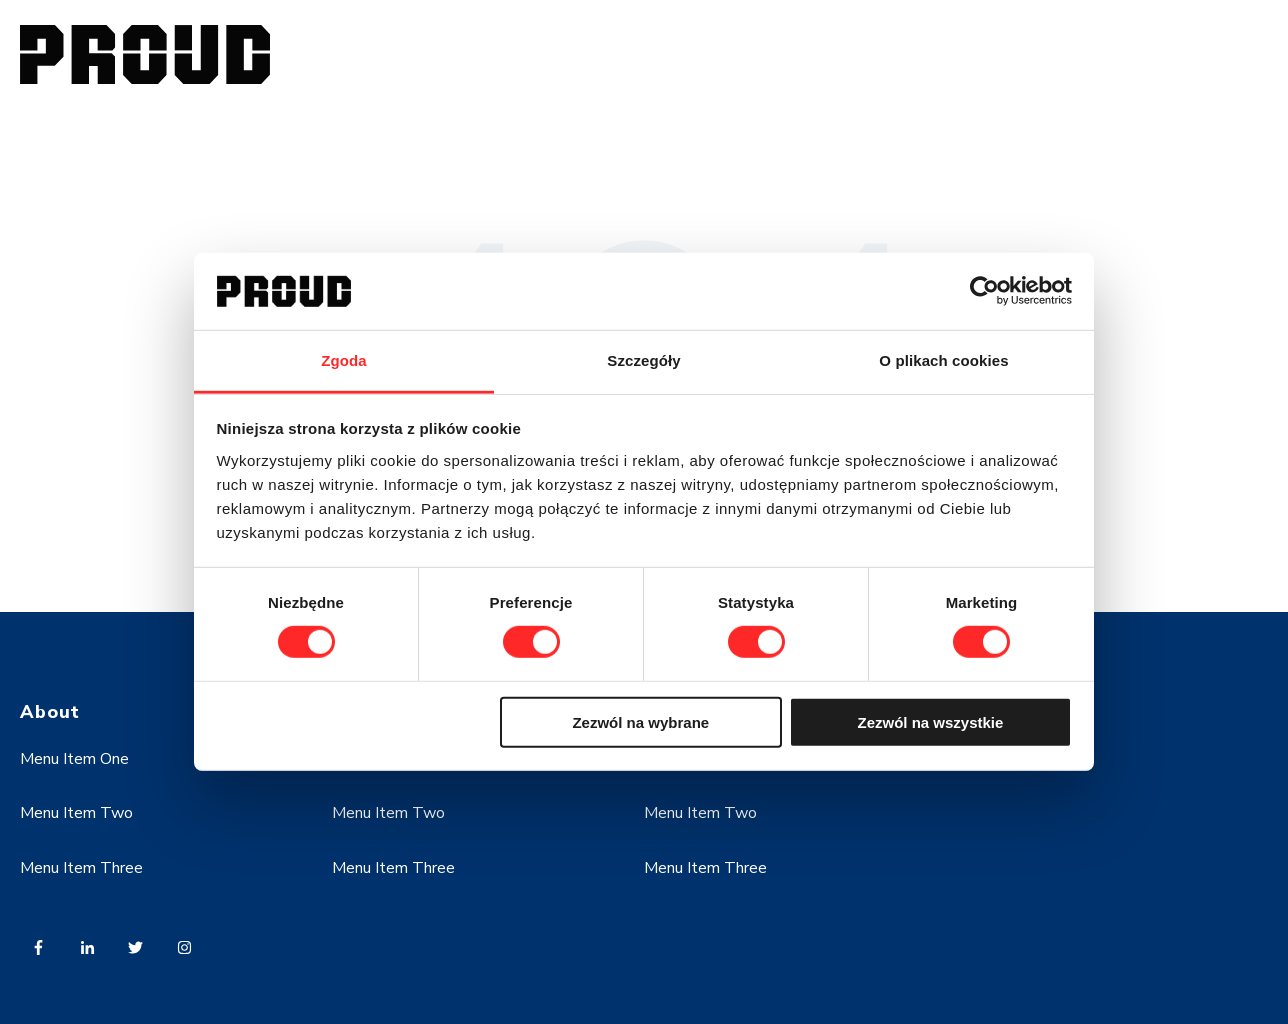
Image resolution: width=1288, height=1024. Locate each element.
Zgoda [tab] (344, 360)
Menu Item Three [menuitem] (81, 868)
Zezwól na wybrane (640, 721)
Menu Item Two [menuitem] (76, 813)
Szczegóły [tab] (643, 360)
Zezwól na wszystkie (930, 721)
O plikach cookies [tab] (943, 360)
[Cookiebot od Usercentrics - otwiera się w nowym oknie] (984, 291)
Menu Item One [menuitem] (74, 759)
